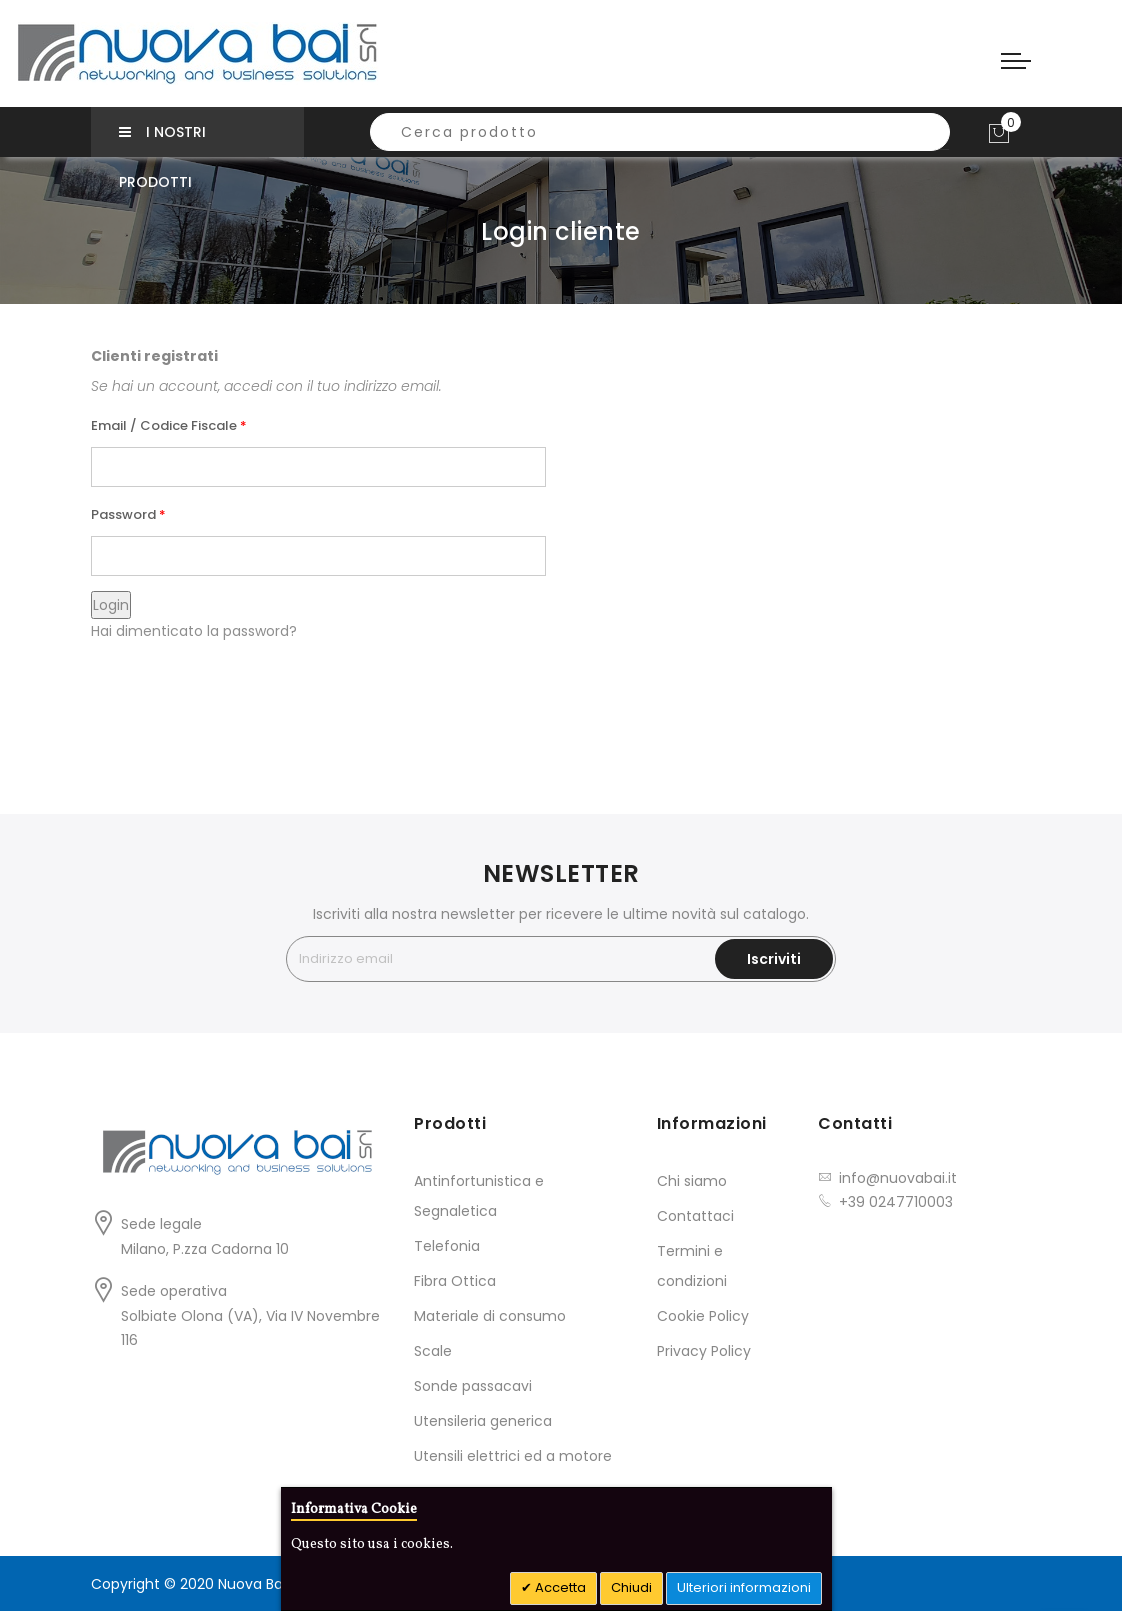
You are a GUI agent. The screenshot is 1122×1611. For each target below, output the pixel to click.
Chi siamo (692, 1181)
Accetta (559, 1587)
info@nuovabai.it (898, 1178)
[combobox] (660, 132)
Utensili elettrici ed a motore (513, 1456)
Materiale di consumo (490, 1316)
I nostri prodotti (162, 139)
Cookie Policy (703, 1316)
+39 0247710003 (896, 1202)
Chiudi (631, 1587)
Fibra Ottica (455, 1281)
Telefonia (447, 1246)
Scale (433, 1351)
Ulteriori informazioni (744, 1587)
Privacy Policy (704, 1351)
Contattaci (695, 1216)
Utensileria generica (483, 1421)
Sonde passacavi (473, 1386)
